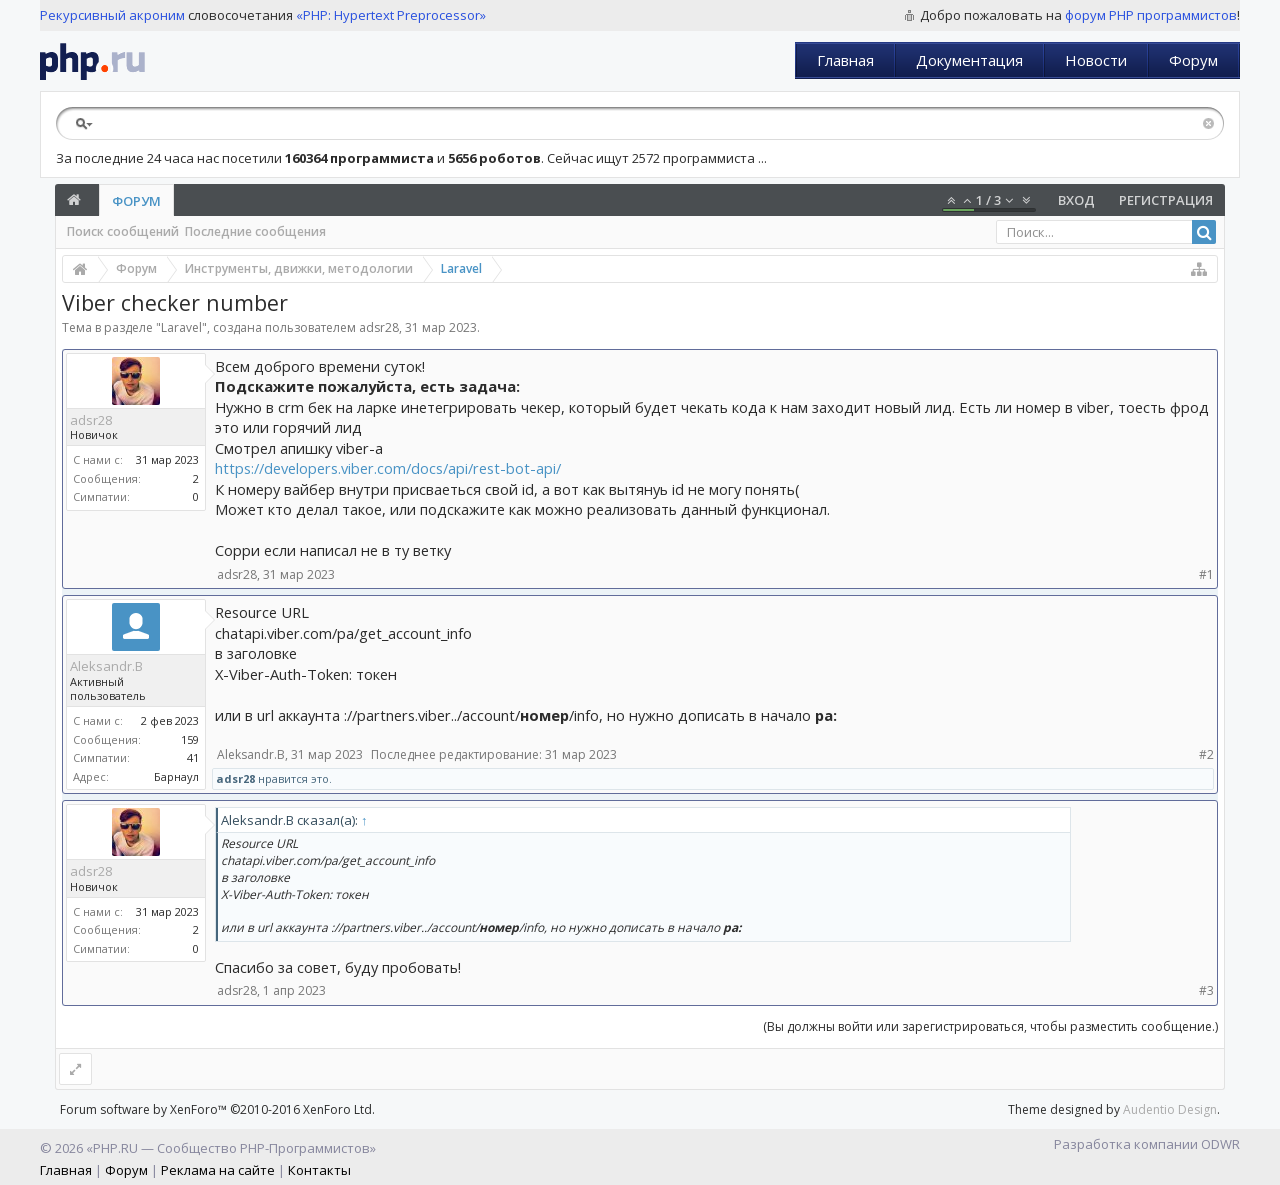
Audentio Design (1170, 1109)
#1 (1206, 574)
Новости (1096, 60)
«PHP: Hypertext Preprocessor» (391, 15)
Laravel (181, 327)
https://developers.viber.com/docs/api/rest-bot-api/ (388, 468)
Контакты (319, 1170)
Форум (1193, 60)
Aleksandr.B (106, 666)
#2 (1206, 754)
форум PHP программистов (1151, 15)
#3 (1206, 990)
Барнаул (176, 776)
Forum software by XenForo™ (217, 1109)
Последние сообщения (255, 231)
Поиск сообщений (123, 231)
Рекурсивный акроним (112, 15)
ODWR (1220, 1144)
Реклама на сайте (218, 1170)
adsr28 (379, 327)
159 (190, 739)
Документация (969, 60)
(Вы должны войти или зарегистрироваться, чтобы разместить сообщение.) (990, 1026)
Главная (845, 60)
